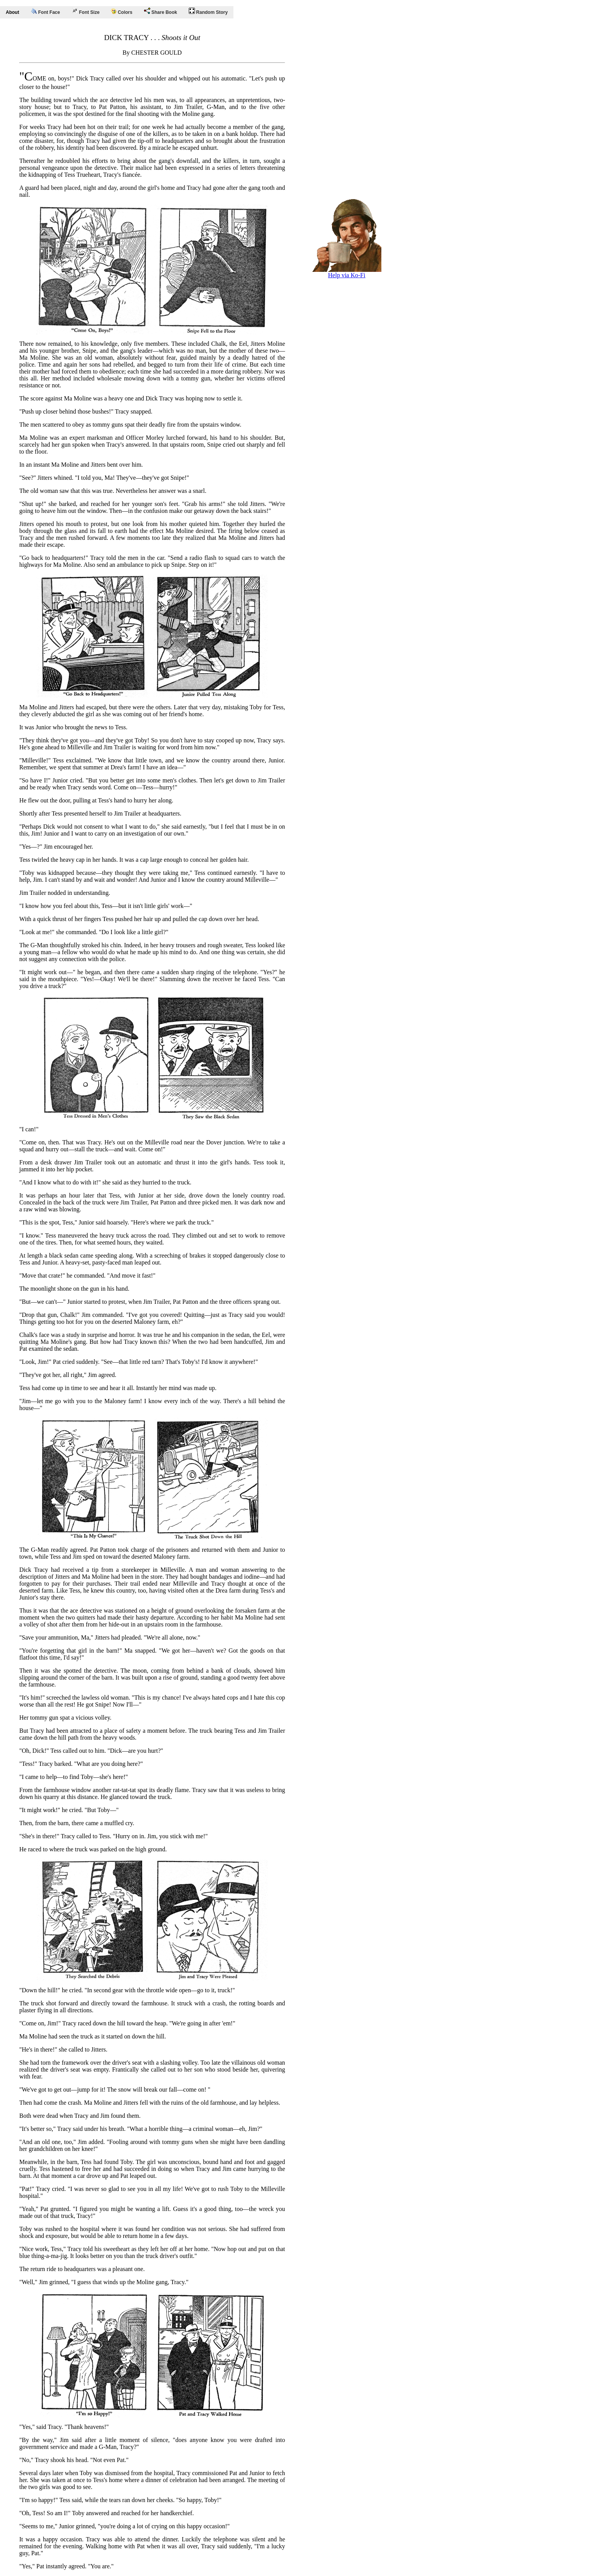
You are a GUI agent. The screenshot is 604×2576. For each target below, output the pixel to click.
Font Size (86, 11)
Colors (121, 11)
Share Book (160, 11)
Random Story (208, 11)
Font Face (45, 11)
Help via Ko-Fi (346, 272)
